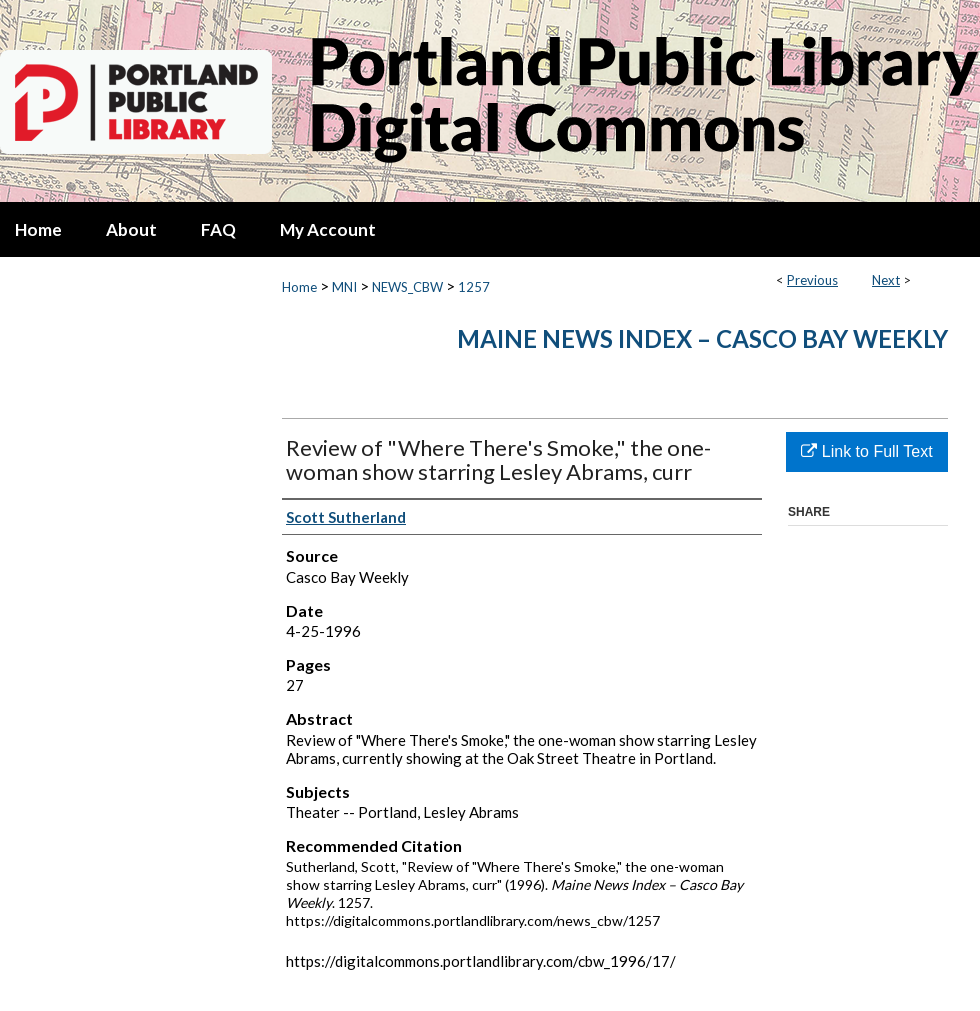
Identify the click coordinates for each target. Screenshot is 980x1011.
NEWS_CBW (407, 287)
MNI (344, 287)
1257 (474, 287)
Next (886, 280)
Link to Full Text (866, 451)
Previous (812, 280)
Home (299, 287)
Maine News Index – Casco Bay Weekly (702, 338)
